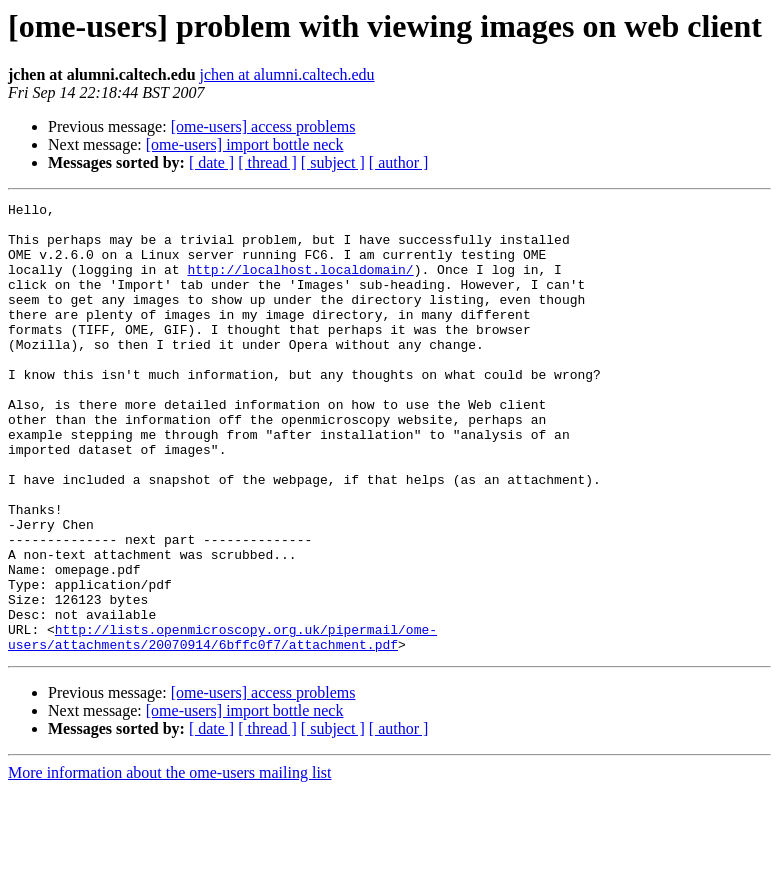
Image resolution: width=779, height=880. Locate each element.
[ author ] (399, 162)
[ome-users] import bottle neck (245, 144)
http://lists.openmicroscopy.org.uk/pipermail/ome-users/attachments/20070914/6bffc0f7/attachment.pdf (222, 725)
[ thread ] (267, 162)
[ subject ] (333, 162)
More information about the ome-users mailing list (170, 862)
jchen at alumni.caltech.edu (287, 74)
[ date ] (211, 162)
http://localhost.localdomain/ (300, 284)
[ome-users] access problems (263, 126)
